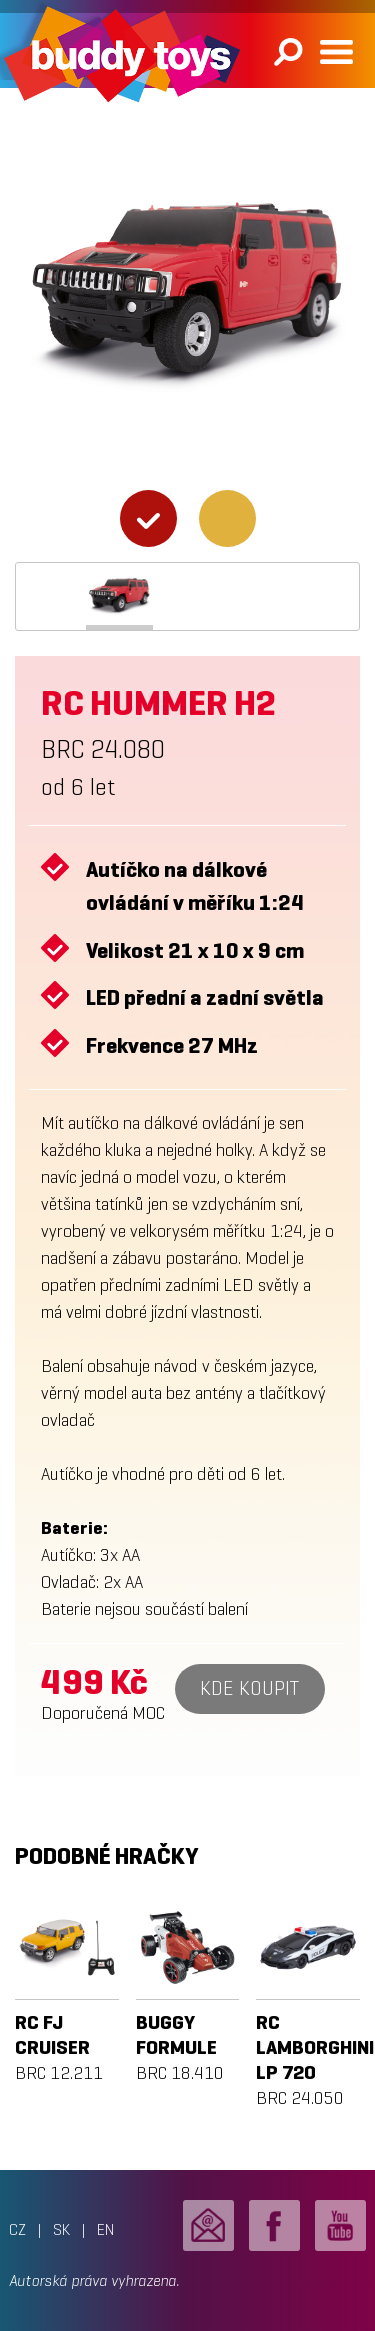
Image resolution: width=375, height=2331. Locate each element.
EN (105, 2229)
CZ (17, 2229)
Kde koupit (249, 1688)
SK (61, 2229)
